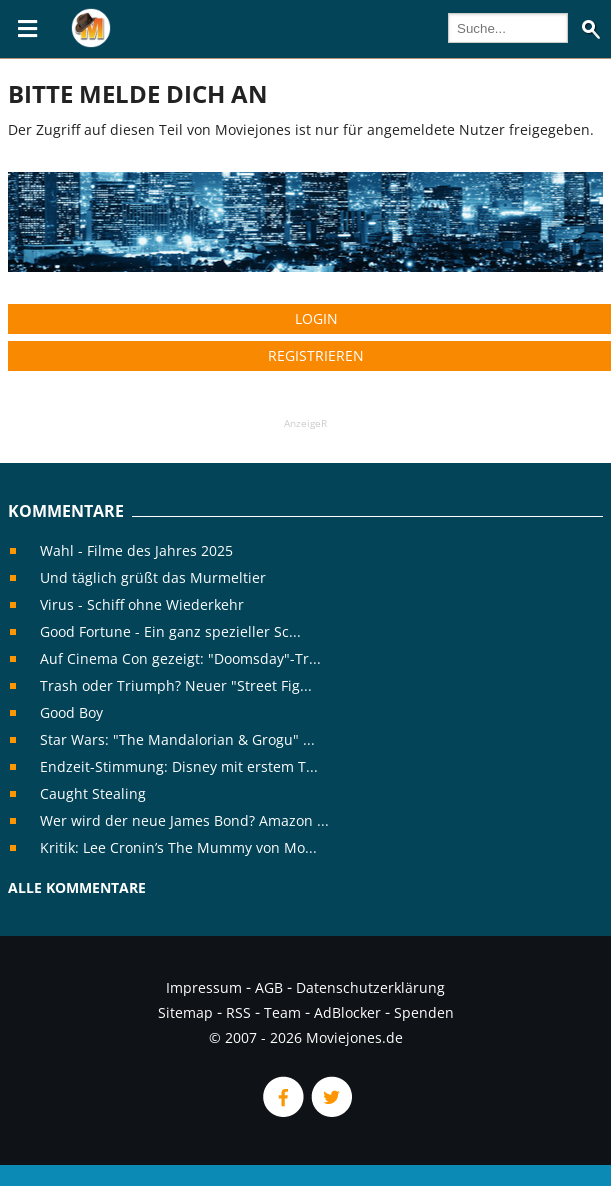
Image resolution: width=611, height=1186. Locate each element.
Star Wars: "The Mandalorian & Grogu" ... (177, 739)
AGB (269, 987)
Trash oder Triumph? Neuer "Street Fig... (176, 685)
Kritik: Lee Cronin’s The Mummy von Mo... (178, 847)
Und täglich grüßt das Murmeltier (153, 577)
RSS (238, 1012)
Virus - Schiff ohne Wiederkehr (142, 604)
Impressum (204, 987)
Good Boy (71, 712)
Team (282, 1012)
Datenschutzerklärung (370, 987)
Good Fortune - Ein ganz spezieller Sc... (170, 631)
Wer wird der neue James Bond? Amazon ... (184, 820)
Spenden (424, 1012)
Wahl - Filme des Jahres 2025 (136, 550)
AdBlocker (347, 1012)
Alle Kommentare (77, 887)
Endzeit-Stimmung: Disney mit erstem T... (179, 766)
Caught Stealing (93, 793)
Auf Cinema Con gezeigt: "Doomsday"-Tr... (180, 658)
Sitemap (185, 1012)
